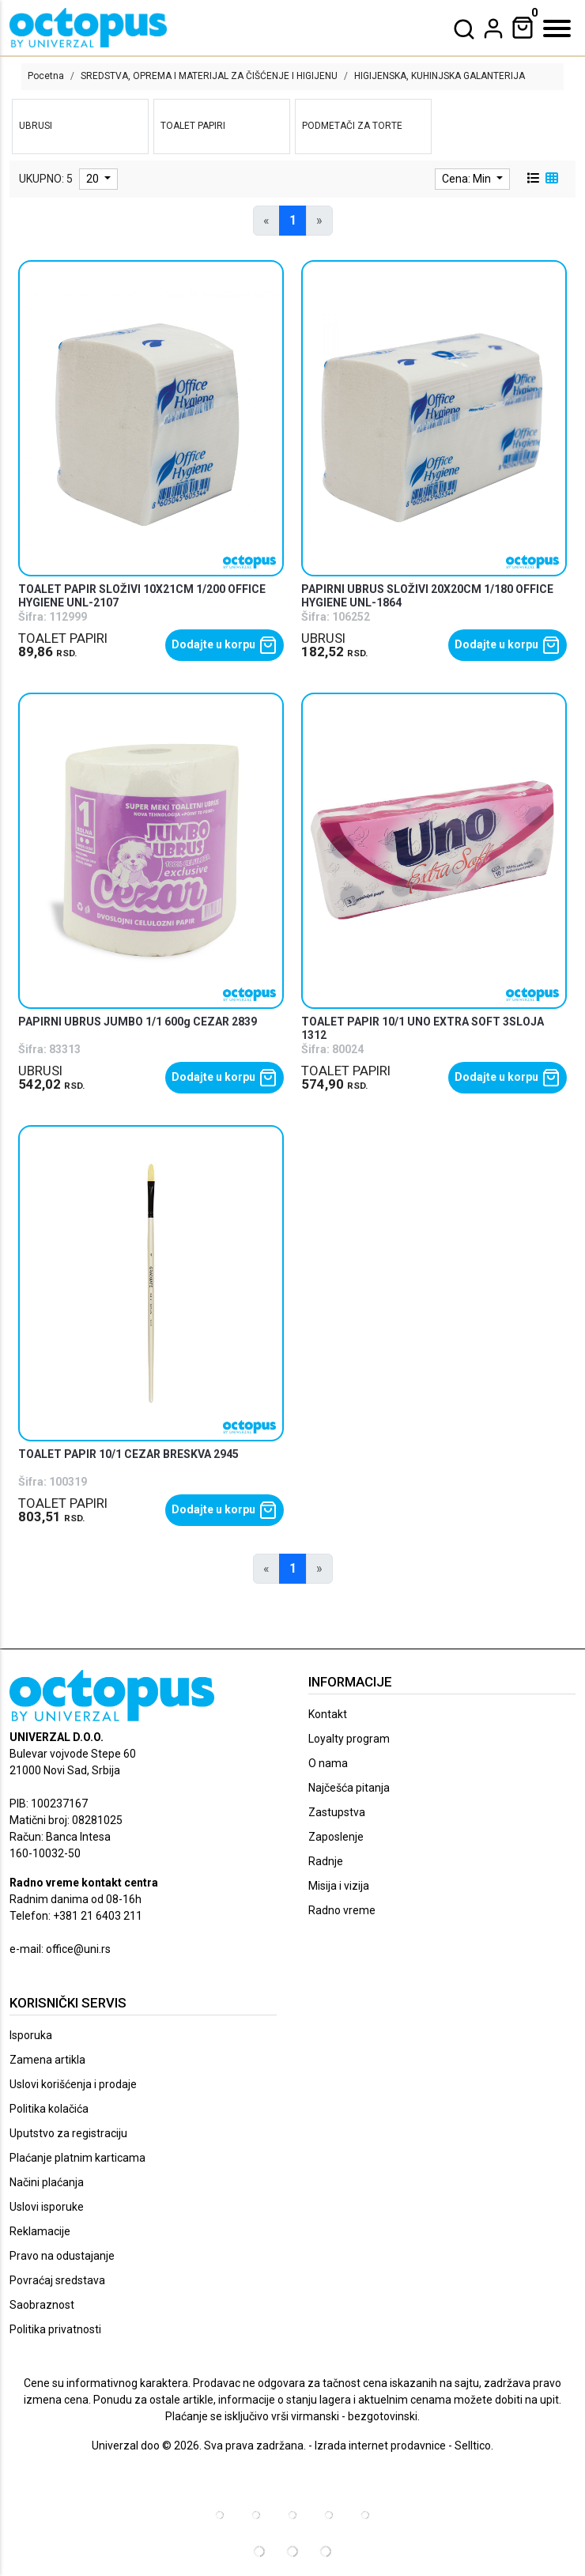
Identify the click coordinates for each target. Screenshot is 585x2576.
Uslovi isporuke (46, 2206)
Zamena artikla (47, 2059)
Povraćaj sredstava (57, 2280)
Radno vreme (342, 1910)
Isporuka (30, 2035)
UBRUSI (323, 638)
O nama (328, 1763)
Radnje (325, 1861)
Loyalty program (349, 1738)
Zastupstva (336, 1812)
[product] (151, 418)
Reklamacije (39, 2231)
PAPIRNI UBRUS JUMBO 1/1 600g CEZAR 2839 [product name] (137, 1021)
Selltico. (474, 2445)
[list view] (532, 178)
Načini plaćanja (46, 2182)
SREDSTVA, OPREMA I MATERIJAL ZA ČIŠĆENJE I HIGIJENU (209, 75)
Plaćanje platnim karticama (77, 2157)
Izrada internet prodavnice (380, 2445)
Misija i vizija (338, 1885)
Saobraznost (41, 2304)
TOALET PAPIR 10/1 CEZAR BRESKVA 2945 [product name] (128, 1454)
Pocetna (46, 75)
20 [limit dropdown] (93, 178)
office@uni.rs (78, 1949)
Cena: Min (467, 178)
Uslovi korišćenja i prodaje (73, 2084)
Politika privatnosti (55, 2329)
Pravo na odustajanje (62, 2255)
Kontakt (327, 1714)
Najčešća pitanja (349, 1787)
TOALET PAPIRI (63, 638)
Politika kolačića (49, 2108)
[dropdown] (493, 28)
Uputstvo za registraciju (68, 2133)
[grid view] (550, 178)
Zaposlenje (336, 1836)
